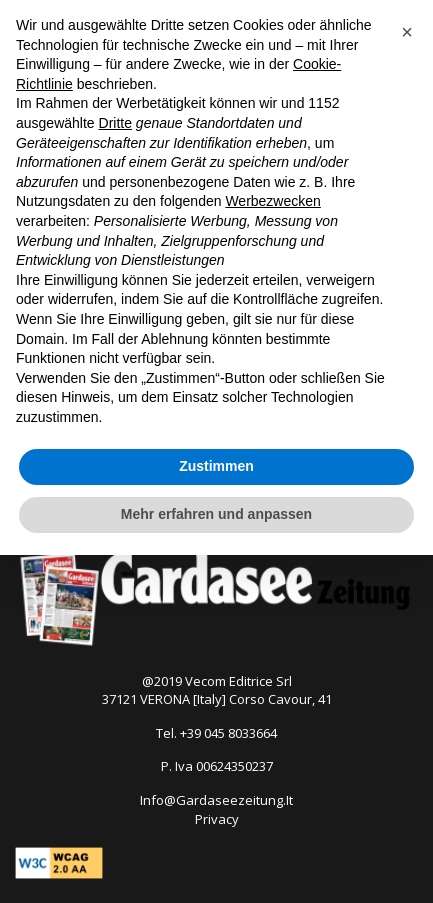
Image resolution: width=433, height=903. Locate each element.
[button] (407, 32)
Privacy (217, 819)
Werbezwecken (272, 201)
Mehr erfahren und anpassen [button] (216, 514)
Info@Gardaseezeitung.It (216, 800)
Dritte (115, 123)
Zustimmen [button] (216, 466)
